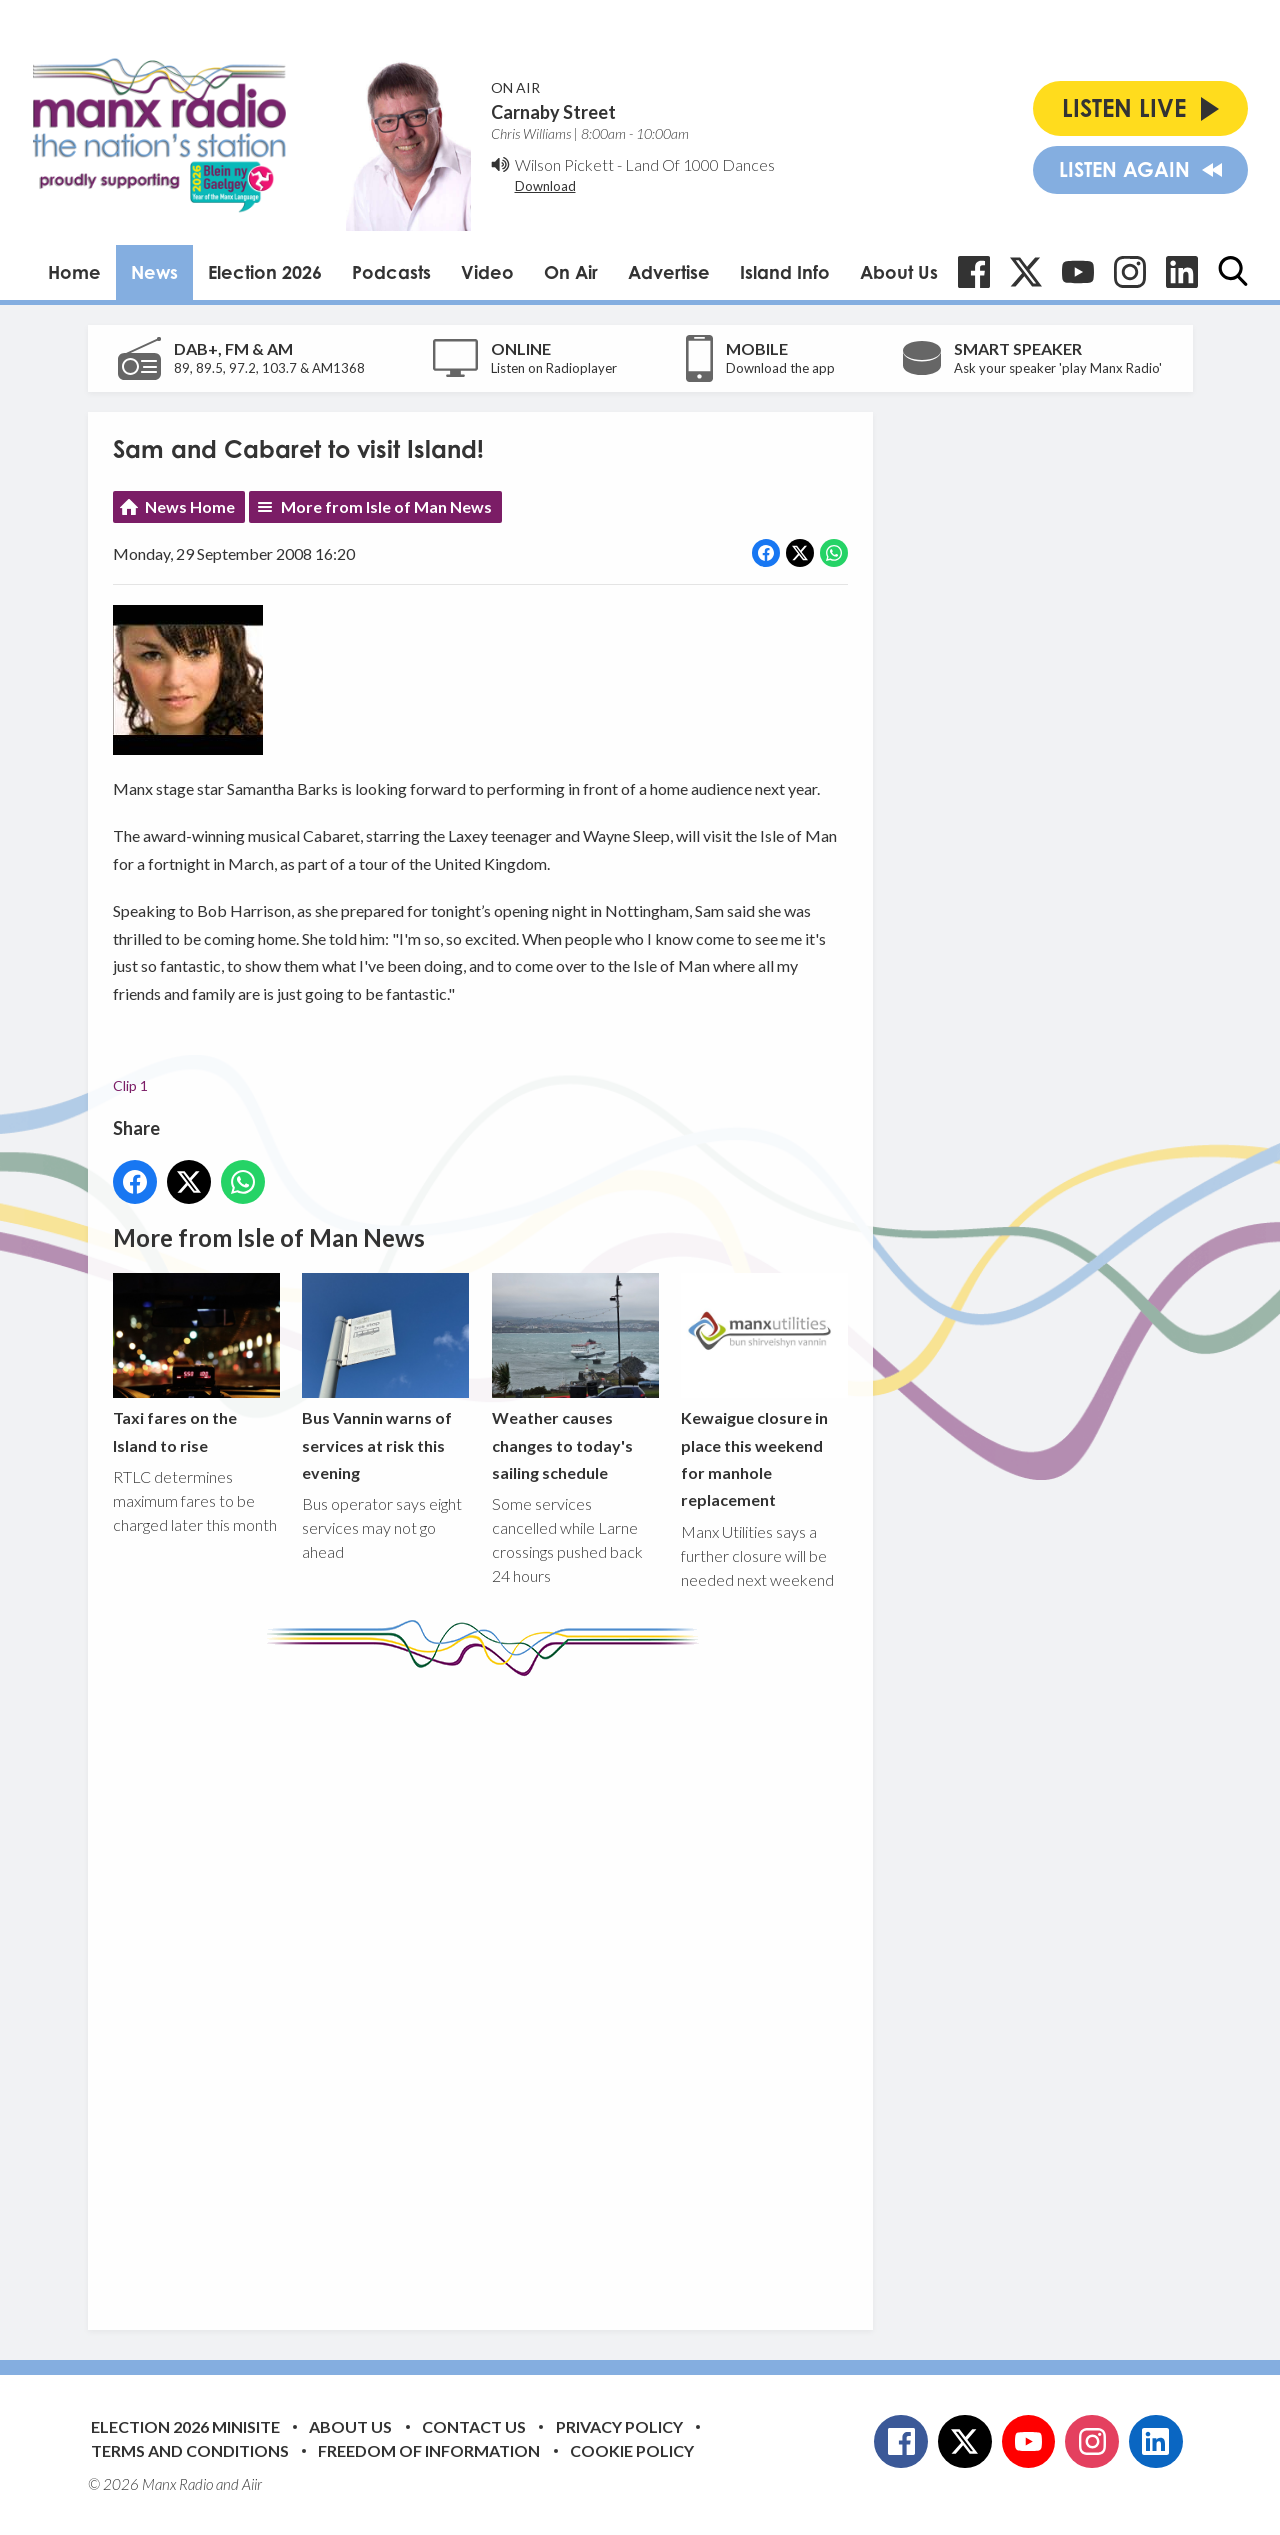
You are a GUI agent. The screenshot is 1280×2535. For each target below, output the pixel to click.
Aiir (252, 2484)
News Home (190, 506)
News (154, 272)
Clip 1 (130, 1085)
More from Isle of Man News (386, 506)
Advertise (669, 272)
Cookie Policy (632, 2450)
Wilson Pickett (564, 164)
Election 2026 (265, 272)
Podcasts (391, 272)
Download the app (780, 368)
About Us (899, 272)
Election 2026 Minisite (185, 2426)
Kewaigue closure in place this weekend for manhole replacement (763, 1390)
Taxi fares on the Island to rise (196, 1363)
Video (487, 272)
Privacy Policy (619, 2426)
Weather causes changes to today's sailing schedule (574, 1376)
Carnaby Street (553, 112)
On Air (571, 272)
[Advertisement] (488, 1988)
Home (74, 272)
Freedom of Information (429, 2450)
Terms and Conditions (190, 2450)
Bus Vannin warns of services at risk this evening (385, 1376)
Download (545, 186)
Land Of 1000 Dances (700, 164)
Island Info (785, 272)
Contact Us (474, 2426)
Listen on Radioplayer (554, 368)
